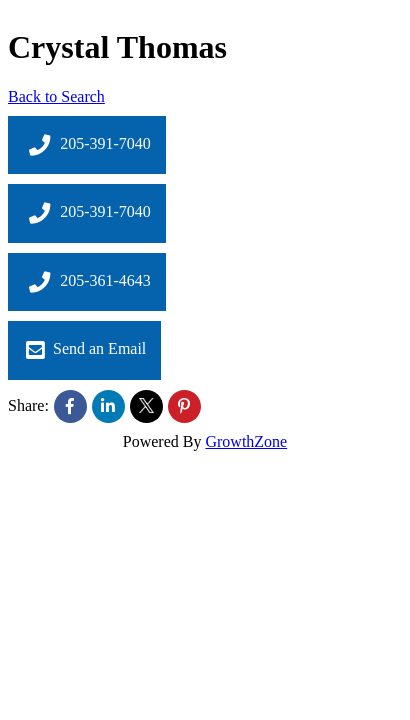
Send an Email (84, 350)
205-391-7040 (87, 145)
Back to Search (56, 96)
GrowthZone (246, 441)
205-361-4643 (87, 282)
